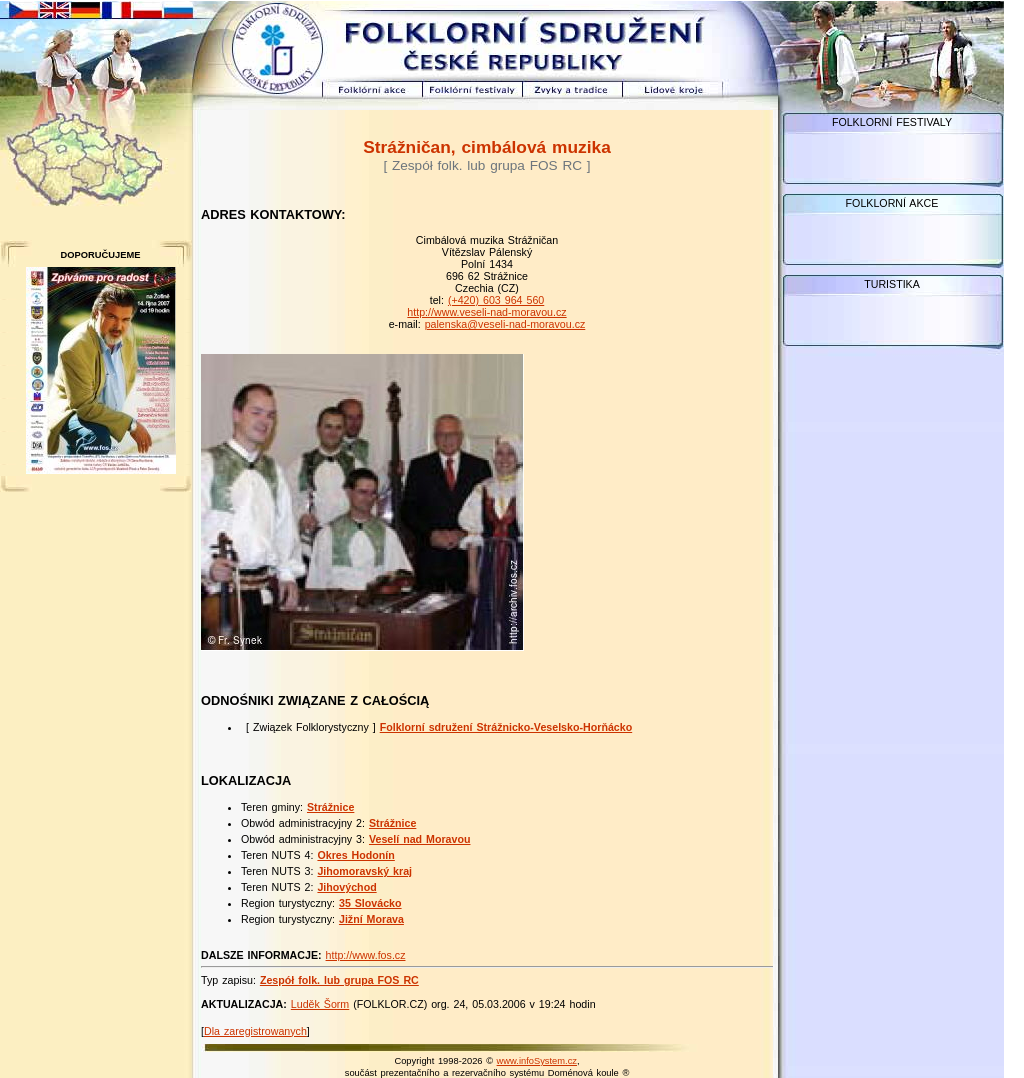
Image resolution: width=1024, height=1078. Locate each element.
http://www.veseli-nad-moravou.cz (486, 312)
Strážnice (330, 807)
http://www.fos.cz (366, 955)
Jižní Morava (371, 919)
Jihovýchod (346, 887)
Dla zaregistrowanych (255, 1031)
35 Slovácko (370, 903)
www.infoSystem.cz (537, 1061)
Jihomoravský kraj (364, 871)
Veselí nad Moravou (420, 839)
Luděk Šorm (320, 1004)
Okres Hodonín (355, 855)
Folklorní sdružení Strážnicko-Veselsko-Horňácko (506, 727)
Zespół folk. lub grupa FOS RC (339, 980)
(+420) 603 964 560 (496, 300)
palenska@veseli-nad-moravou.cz (505, 324)
